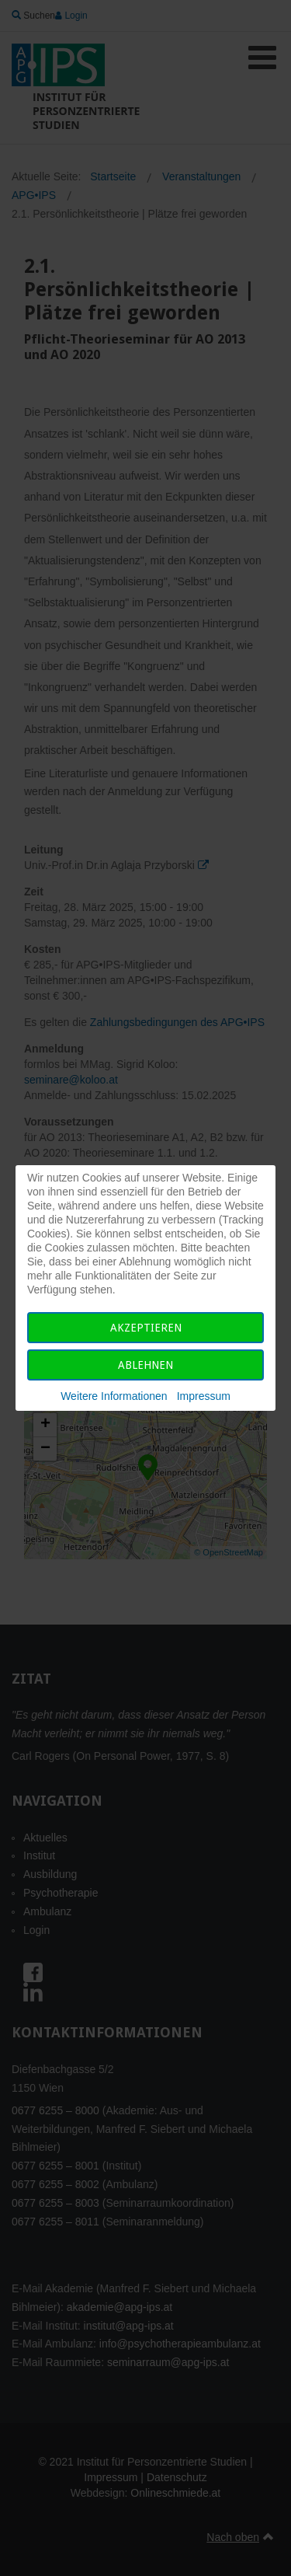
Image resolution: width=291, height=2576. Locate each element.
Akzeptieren (146, 1327)
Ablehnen (145, 1365)
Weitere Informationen (114, 1396)
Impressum (203, 1396)
